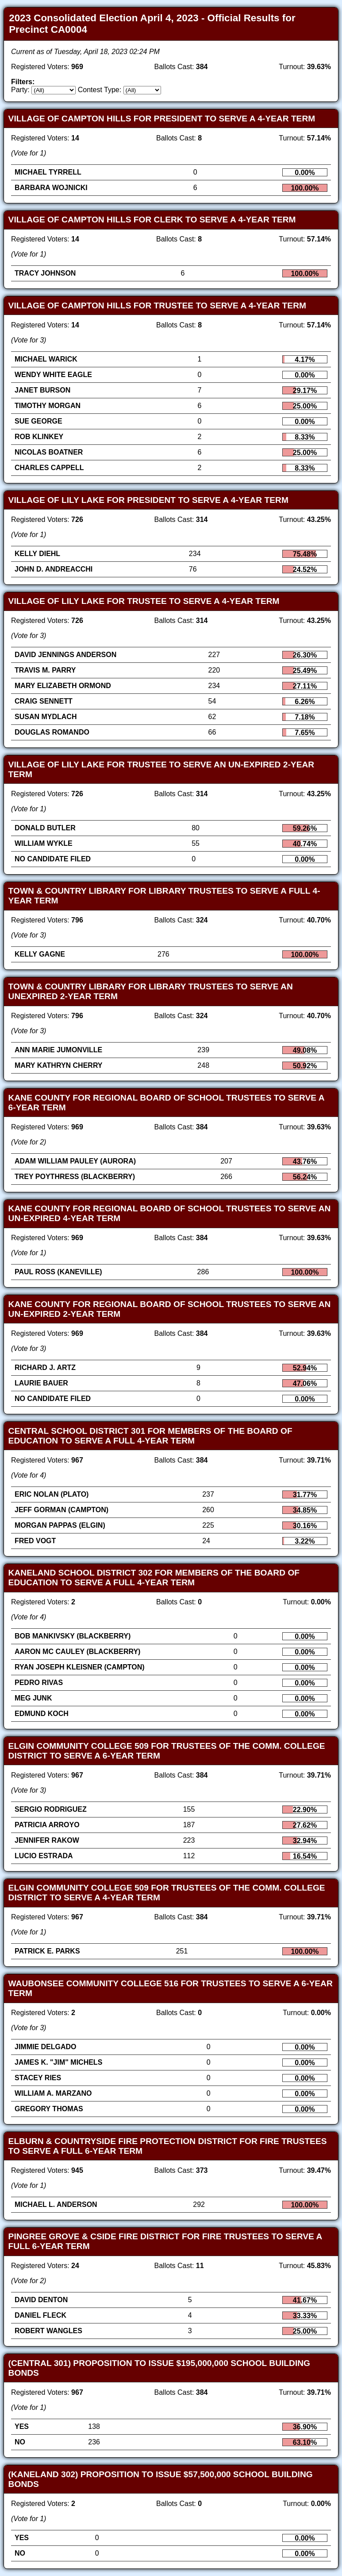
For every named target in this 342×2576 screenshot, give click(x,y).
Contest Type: (99, 89)
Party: (20, 89)
